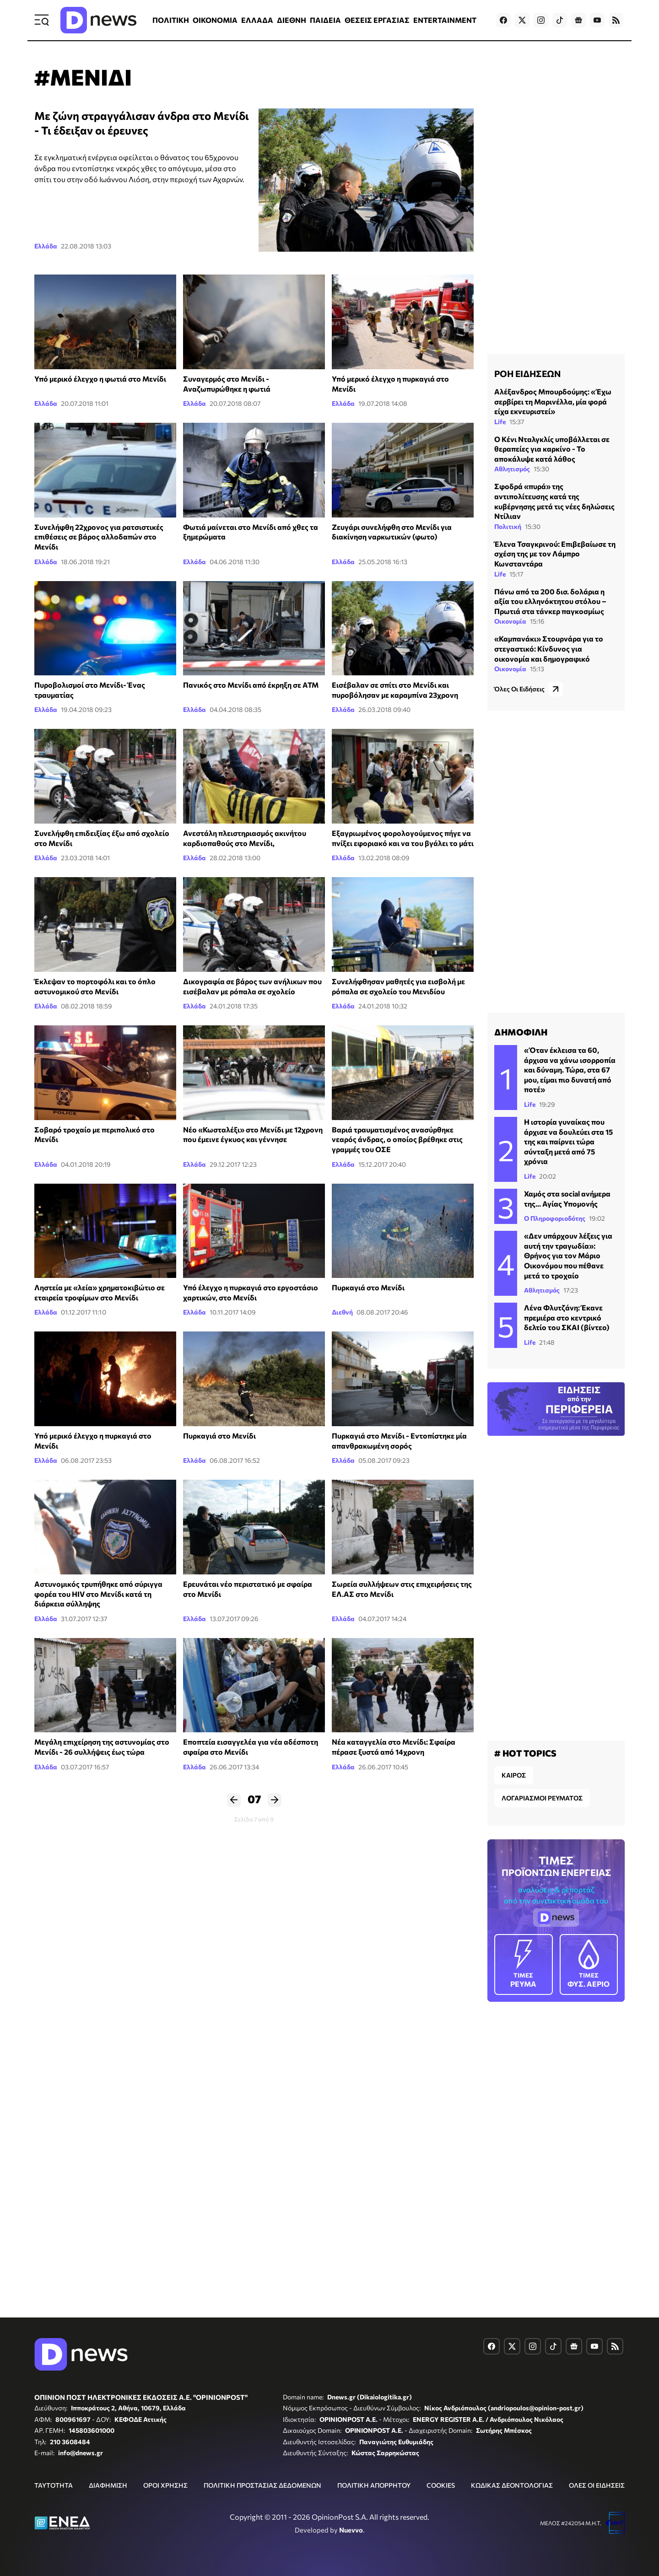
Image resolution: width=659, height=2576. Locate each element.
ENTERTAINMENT (444, 20)
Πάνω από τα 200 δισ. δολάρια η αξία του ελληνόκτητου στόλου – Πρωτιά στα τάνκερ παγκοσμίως (550, 601)
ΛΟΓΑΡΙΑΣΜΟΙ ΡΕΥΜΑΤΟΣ (542, 1798)
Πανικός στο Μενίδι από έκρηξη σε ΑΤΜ (251, 684)
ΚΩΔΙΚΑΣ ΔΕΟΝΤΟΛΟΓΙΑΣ (512, 2485)
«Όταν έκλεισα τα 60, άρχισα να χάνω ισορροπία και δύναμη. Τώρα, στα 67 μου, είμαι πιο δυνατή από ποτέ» (570, 1069)
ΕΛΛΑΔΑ (257, 20)
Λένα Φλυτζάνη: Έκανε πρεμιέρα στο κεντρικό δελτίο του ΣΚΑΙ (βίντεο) (567, 1317)
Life (500, 422)
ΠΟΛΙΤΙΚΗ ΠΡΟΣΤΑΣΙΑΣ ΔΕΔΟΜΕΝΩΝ (262, 2485)
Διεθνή (342, 1312)
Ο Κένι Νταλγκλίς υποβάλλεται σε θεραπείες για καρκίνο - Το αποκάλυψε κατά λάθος (552, 449)
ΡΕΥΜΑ (523, 1964)
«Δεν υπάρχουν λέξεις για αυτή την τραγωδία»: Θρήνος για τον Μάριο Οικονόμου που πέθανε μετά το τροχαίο (568, 1255)
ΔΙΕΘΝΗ (291, 20)
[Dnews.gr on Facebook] (503, 20)
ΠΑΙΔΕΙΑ (325, 20)
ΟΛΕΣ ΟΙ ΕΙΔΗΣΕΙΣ (597, 2485)
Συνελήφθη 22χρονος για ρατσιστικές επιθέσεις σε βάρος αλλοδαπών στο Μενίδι (98, 537)
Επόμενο (274, 1800)
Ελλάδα (45, 246)
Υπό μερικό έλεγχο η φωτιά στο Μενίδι (100, 378)
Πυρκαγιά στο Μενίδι (368, 1287)
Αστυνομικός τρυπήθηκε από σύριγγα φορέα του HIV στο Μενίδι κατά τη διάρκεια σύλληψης (98, 1593)
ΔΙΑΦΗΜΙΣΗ (108, 2485)
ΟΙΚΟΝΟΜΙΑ (215, 20)
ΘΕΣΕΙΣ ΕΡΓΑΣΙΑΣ (377, 20)
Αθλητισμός (512, 469)
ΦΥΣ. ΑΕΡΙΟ (589, 1964)
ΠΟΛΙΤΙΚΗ (170, 20)
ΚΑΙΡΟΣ (514, 1775)
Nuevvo (351, 2530)
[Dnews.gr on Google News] (578, 20)
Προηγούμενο (234, 1800)
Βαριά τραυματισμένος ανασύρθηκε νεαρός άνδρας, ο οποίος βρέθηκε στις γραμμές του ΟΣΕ (397, 1139)
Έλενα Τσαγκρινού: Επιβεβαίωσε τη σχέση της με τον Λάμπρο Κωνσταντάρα (555, 553)
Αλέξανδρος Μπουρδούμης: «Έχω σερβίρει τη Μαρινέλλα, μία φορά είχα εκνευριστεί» (552, 401)
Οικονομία (510, 621)
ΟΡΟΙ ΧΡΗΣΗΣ (165, 2485)
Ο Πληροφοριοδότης (554, 1218)
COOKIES (441, 2485)
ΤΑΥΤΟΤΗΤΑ (53, 2485)
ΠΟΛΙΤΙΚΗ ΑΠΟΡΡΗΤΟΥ (374, 2485)
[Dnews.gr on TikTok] (559, 20)
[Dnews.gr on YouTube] (597, 20)
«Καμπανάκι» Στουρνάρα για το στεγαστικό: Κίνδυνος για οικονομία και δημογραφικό (548, 648)
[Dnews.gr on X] (522, 20)
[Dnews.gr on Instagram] (541, 20)
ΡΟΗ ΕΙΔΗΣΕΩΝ (527, 373)
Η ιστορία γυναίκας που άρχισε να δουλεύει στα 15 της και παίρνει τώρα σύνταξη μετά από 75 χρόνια (568, 1141)
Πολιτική (507, 526)
